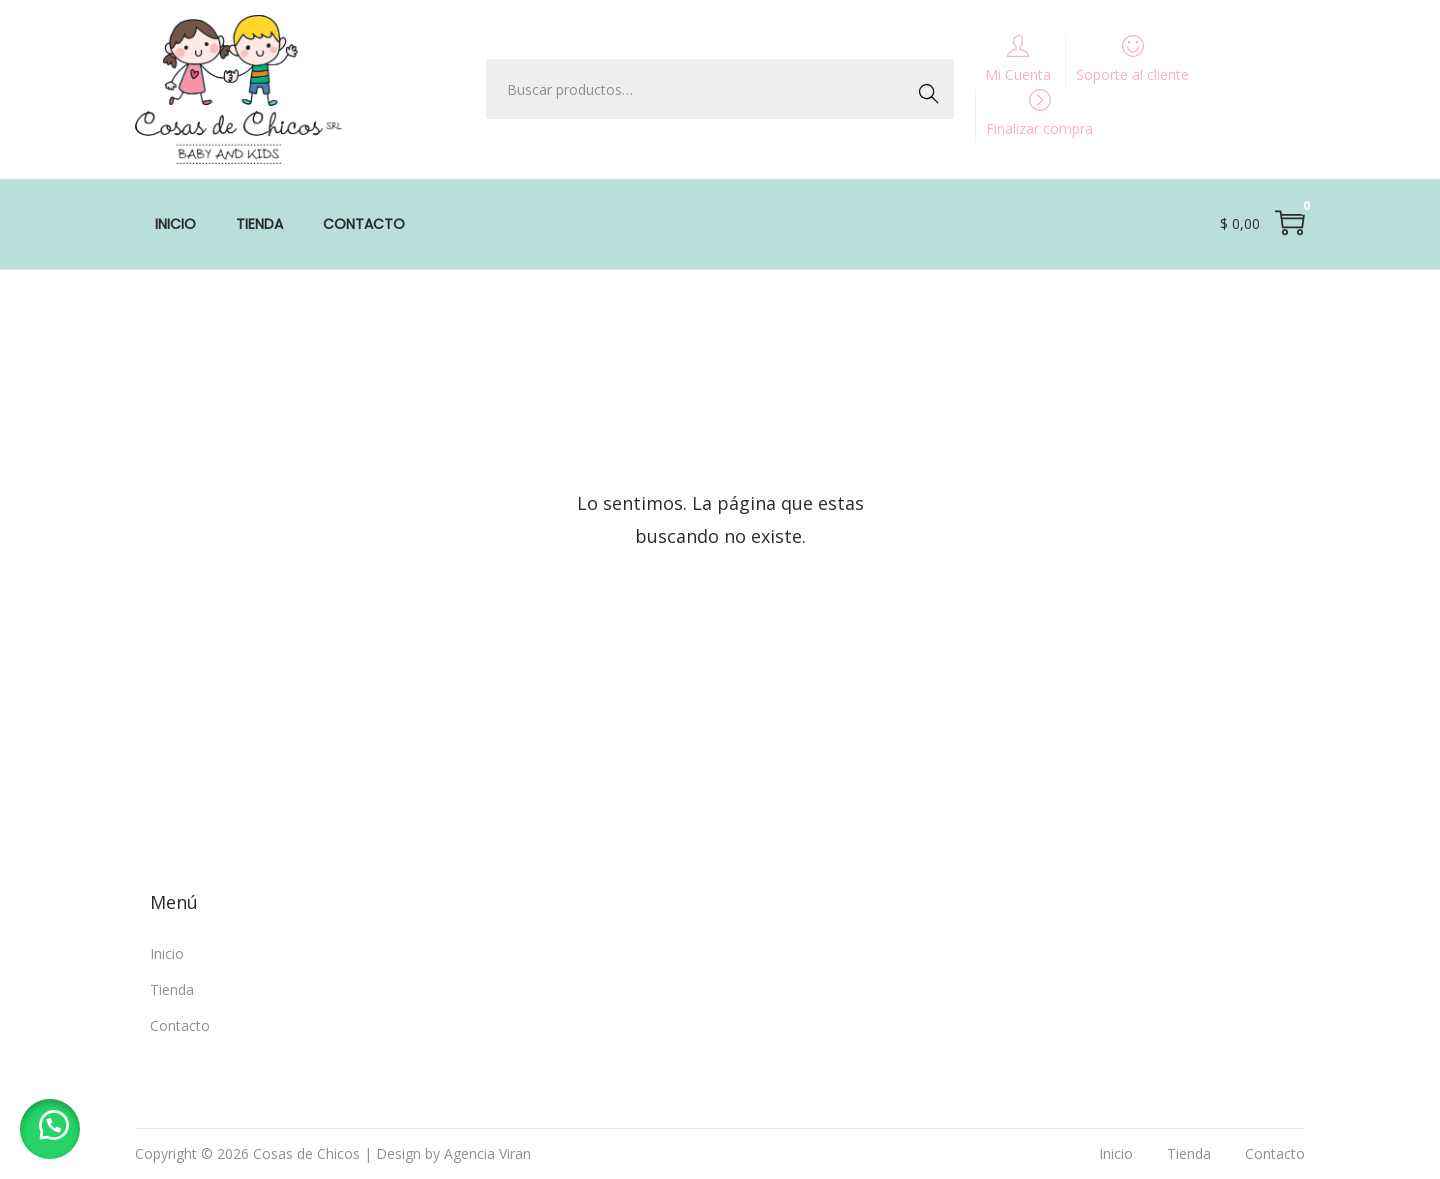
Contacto (180, 1025)
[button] (50, 1129)
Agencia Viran (487, 1153)
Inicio (167, 953)
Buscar (934, 88)
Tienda (172, 989)
